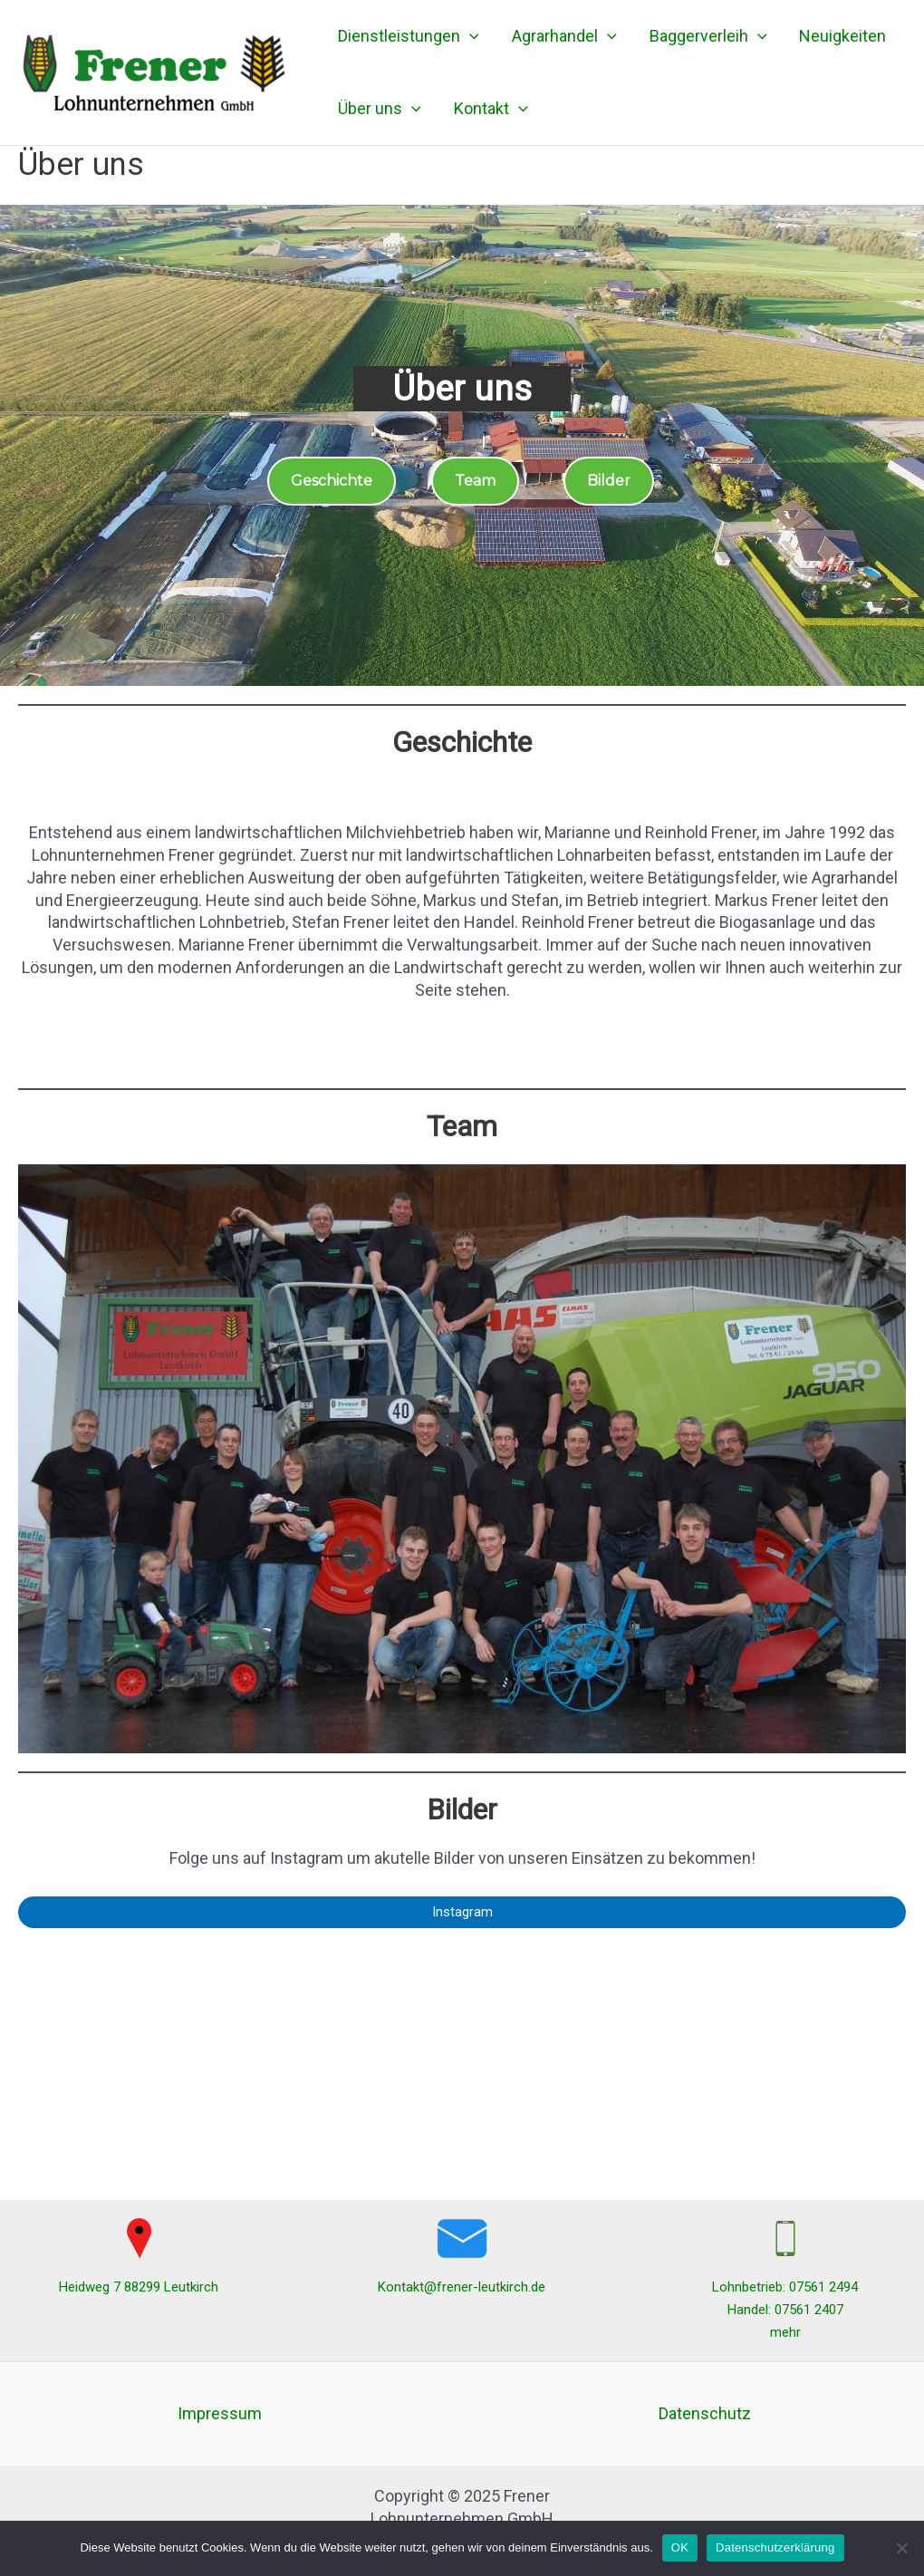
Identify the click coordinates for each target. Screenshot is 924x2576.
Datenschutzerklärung (775, 2547)
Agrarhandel (564, 36)
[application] (469, 36)
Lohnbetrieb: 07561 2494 (785, 2287)
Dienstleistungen (408, 36)
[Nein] (901, 2548)
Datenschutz (705, 2413)
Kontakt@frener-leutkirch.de (461, 2287)
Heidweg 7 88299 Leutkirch (138, 2287)
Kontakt (491, 108)
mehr (785, 2332)
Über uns (379, 108)
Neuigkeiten (842, 35)
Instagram (462, 1912)
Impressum (220, 2413)
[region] (462, 445)
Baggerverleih (708, 36)
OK (679, 2547)
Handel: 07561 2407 (785, 2309)
